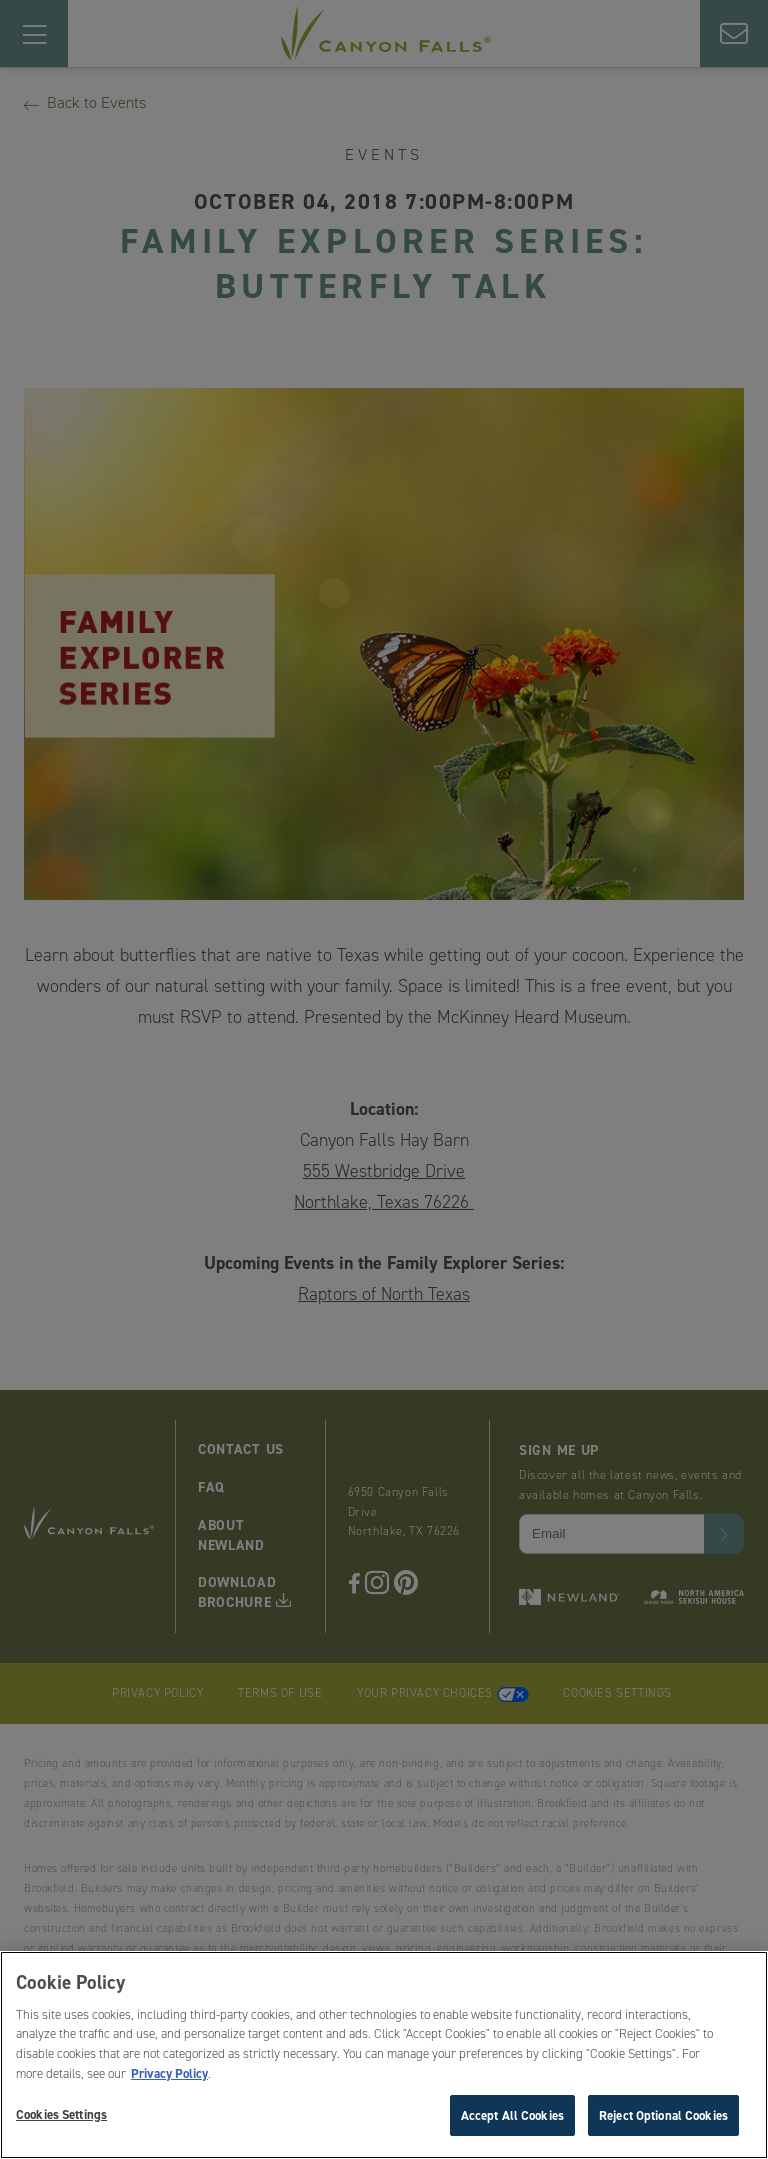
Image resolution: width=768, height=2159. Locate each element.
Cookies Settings (61, 2117)
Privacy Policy (169, 2077)
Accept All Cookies (512, 2118)
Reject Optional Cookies (663, 2118)
